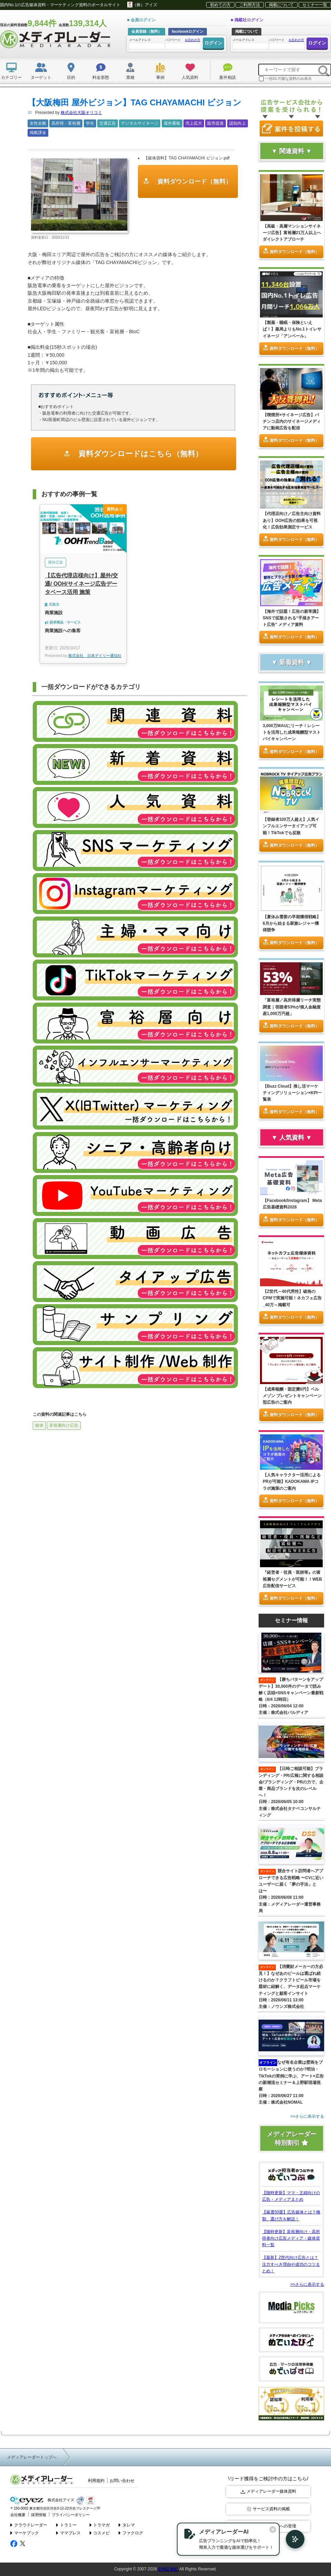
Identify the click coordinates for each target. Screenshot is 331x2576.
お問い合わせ (122, 2480)
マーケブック (24, 2532)
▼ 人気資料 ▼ (291, 1137)
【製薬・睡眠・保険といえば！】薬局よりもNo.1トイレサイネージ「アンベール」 (292, 329)
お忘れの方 (192, 40)
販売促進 (215, 123)
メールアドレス (146, 43)
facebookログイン (187, 31)
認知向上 (237, 123)
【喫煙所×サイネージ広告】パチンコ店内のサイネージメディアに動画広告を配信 (292, 421)
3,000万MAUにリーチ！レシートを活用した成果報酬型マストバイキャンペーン (292, 732)
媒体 (39, 1425)
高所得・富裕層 (65, 123)
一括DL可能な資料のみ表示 (285, 78)
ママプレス (68, 2532)
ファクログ (131, 2532)
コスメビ (100, 2532)
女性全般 (38, 123)
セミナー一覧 (314, 4)
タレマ (127, 2524)
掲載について (281, 4)
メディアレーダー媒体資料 (268, 2491)
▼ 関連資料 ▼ (291, 151)
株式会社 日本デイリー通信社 (94, 655)
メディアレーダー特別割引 (292, 2138)
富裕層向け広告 (63, 1425)
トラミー (66, 2524)
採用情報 (38, 2514)
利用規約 (96, 2480)
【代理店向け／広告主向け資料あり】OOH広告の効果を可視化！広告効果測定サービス (292, 520)
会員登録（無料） (146, 31)
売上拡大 (193, 123)
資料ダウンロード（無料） (194, 181)
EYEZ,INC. (168, 2569)
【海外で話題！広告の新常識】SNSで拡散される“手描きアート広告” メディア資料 (292, 618)
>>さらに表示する (307, 2284)
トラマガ (100, 2524)
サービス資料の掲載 (268, 2508)
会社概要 (18, 2514)
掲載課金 (38, 132)
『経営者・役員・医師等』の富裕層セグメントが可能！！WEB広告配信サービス (292, 1579)
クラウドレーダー (28, 2524)
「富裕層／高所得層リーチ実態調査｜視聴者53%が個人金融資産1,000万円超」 (292, 1007)
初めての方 (220, 4)
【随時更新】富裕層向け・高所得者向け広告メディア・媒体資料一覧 (291, 2238)
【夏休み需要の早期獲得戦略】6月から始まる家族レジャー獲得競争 (292, 923)
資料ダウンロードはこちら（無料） (139, 453)
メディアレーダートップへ (32, 2457)
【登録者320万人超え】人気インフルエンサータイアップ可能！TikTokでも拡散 (291, 826)
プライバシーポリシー (71, 2514)
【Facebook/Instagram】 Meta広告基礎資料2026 (292, 1204)
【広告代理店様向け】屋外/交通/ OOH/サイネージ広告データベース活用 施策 (81, 584)
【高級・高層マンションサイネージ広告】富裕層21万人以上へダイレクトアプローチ (292, 233)
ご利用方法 (249, 4)
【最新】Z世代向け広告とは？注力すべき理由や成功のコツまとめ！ (291, 2264)
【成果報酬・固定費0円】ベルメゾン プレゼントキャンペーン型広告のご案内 (292, 1395)
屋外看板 (172, 123)
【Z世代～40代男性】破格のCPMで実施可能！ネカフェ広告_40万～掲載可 (292, 1298)
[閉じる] (271, 2529)
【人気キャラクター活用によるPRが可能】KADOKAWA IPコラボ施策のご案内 (292, 1481)
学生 (90, 123)
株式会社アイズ (42, 2500)
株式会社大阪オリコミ (81, 112)
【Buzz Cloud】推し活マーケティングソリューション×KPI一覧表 (292, 1093)
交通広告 (107, 123)
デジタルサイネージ (139, 123)
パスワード (182, 43)
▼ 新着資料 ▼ (291, 662)
